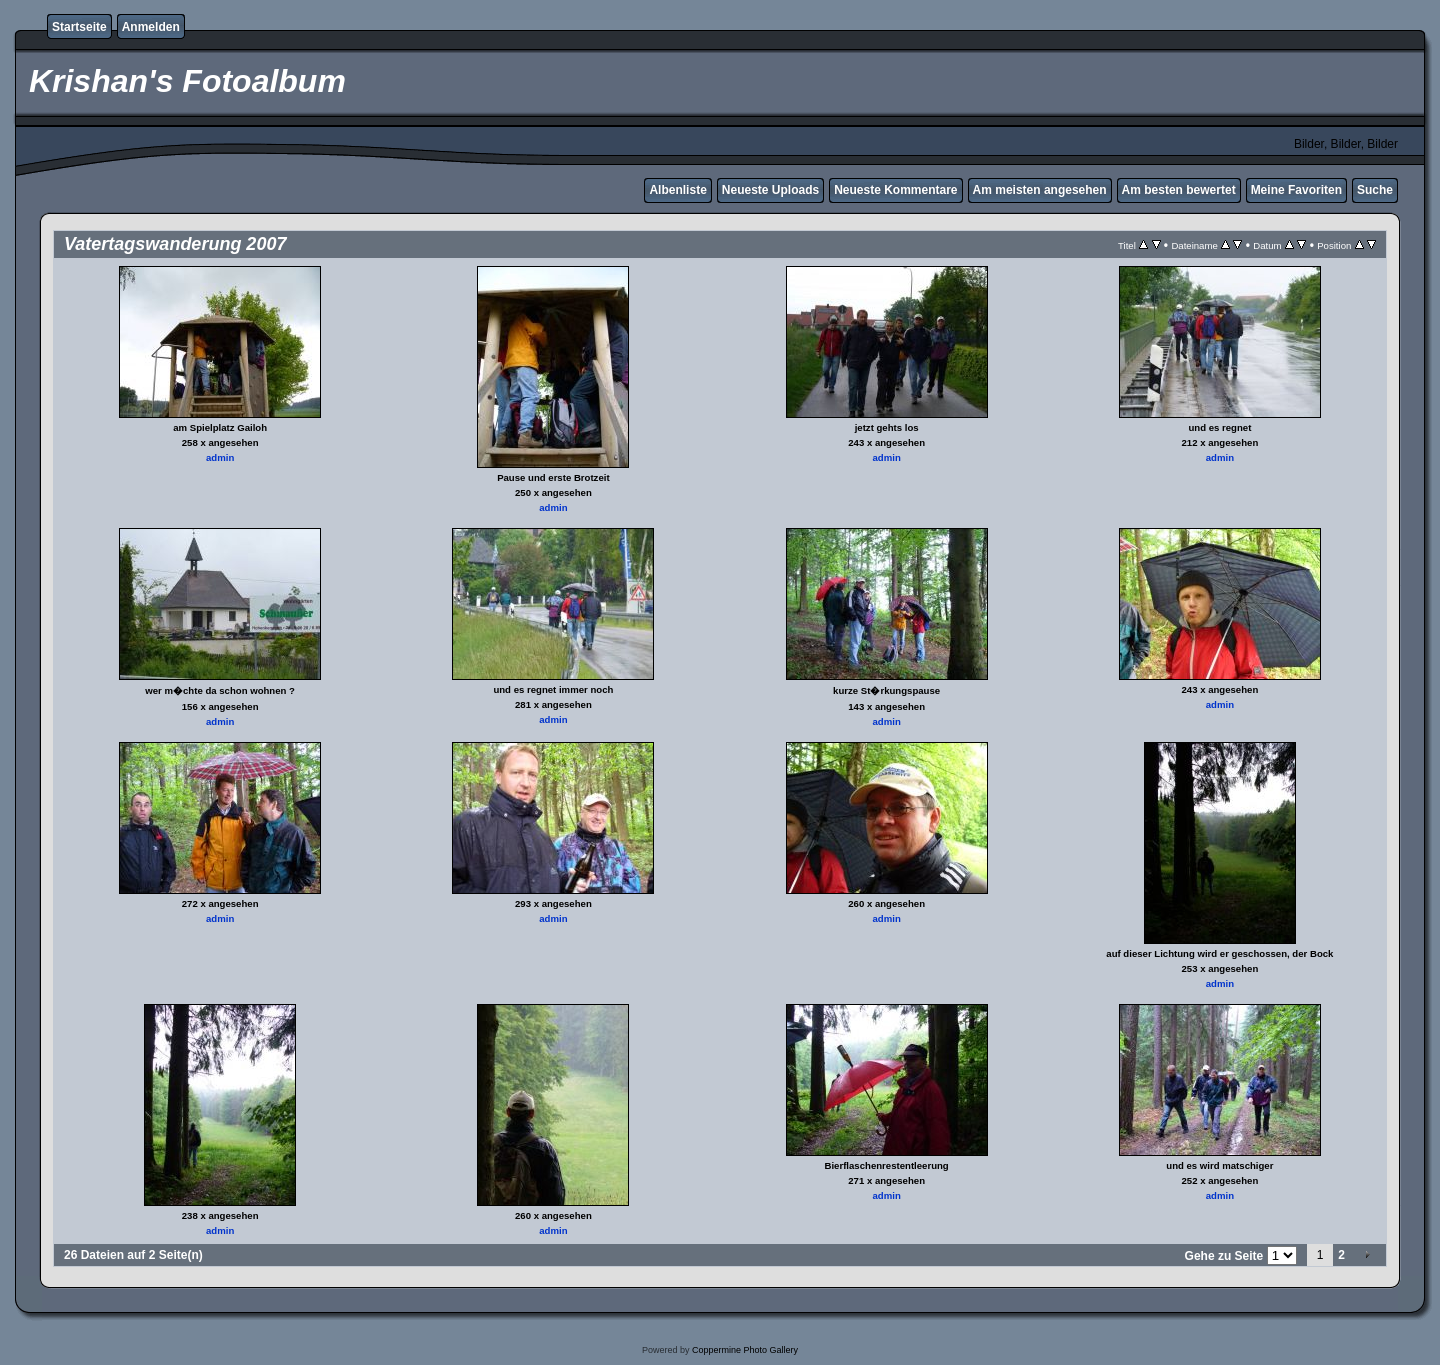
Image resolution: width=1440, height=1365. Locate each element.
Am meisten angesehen (1040, 190)
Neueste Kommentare (895, 190)
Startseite (79, 27)
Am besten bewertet (1179, 190)
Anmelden (151, 27)
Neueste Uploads (770, 190)
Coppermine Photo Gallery (745, 1350)
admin (220, 457)
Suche (1375, 190)
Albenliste (677, 190)
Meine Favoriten (1296, 190)
